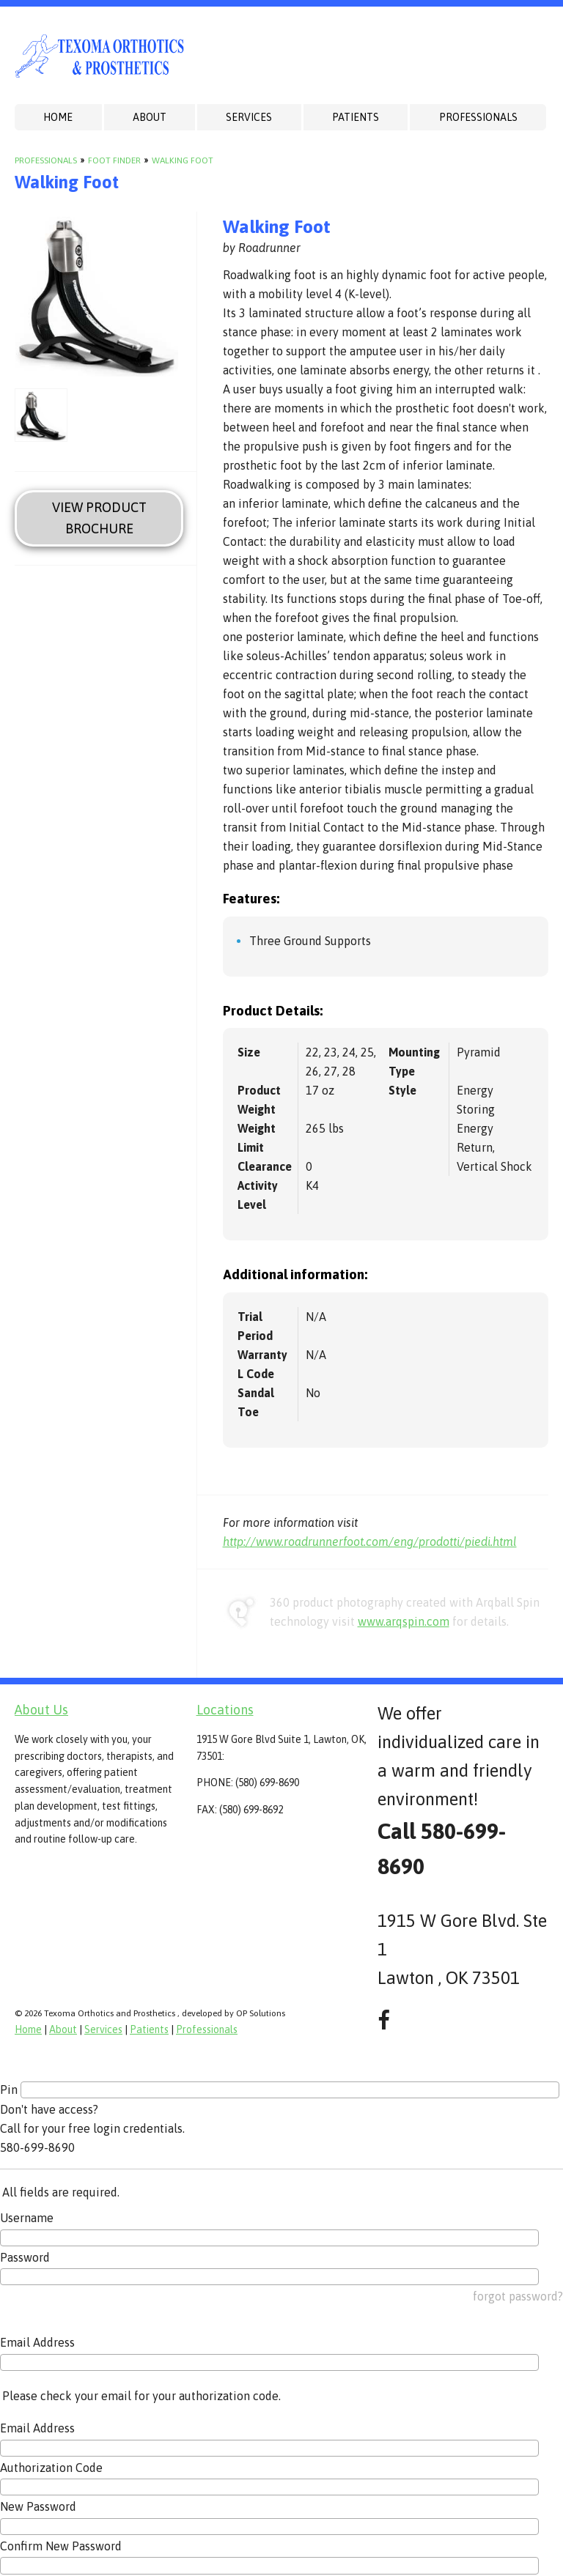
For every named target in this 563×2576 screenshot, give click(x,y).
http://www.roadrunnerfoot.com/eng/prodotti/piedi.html (370, 1541)
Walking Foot (182, 160)
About (149, 117)
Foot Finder (114, 160)
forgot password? (518, 2296)
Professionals (478, 117)
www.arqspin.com (403, 1621)
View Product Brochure (99, 518)
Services (249, 117)
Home (58, 117)
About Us (41, 1709)
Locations (225, 1709)
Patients (355, 117)
